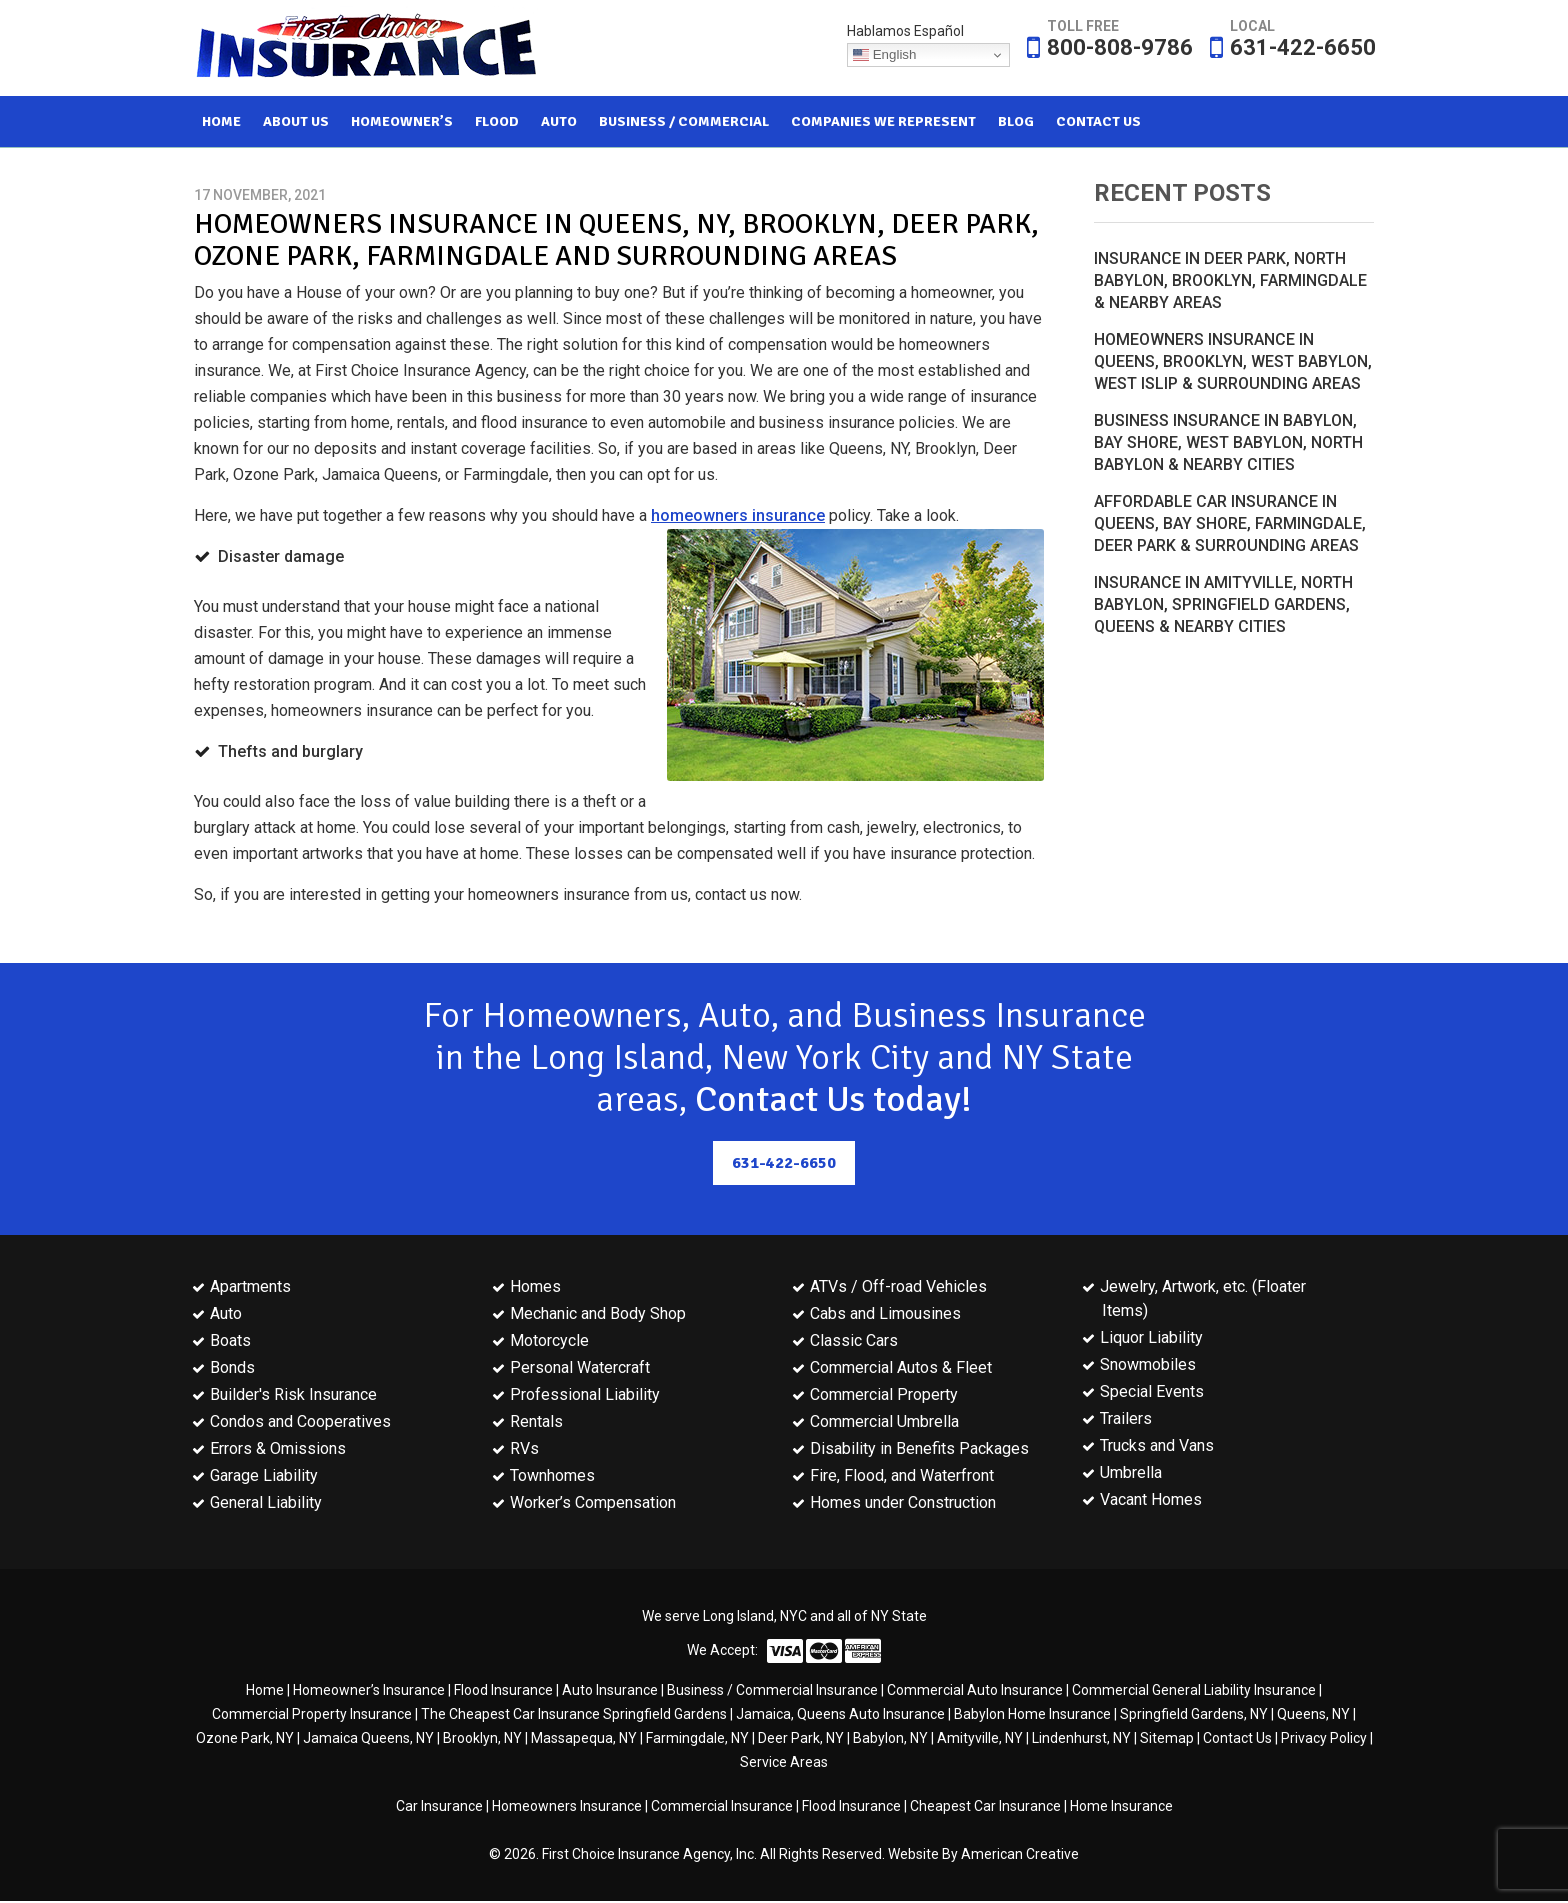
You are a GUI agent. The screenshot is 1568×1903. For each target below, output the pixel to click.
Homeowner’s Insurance (369, 1692)
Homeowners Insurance (567, 1808)
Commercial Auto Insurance (975, 1692)
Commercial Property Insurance (312, 1716)
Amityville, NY (980, 1740)
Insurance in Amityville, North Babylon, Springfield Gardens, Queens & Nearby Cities (1223, 604)
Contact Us (1237, 1740)
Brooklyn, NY (482, 1740)
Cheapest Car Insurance (985, 1808)
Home (265, 1692)
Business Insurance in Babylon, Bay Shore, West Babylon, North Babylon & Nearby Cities (1228, 442)
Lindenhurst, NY (1081, 1740)
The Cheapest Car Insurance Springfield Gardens (574, 1716)
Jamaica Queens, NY (368, 1740)
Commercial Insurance (722, 1808)
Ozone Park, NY (245, 1740)
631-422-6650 (1303, 47)
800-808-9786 (1120, 47)
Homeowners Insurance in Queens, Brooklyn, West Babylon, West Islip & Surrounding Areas (1233, 361)
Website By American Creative (983, 1856)
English (884, 55)
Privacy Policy (1324, 1740)
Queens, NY (1313, 1716)
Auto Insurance (610, 1692)
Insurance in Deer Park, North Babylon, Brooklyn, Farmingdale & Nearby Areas (1230, 280)
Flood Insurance (503, 1692)
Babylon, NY (890, 1740)
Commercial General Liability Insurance (1194, 1692)
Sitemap (1167, 1740)
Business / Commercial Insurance (772, 1692)
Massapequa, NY (584, 1740)
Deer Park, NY (801, 1740)
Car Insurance (439, 1808)
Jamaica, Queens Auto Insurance (840, 1716)
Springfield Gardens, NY (1194, 1716)
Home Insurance (1121, 1808)
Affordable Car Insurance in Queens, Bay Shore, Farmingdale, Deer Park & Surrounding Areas (1230, 523)
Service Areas (784, 1764)
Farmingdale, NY (697, 1740)
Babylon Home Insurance (1032, 1716)
